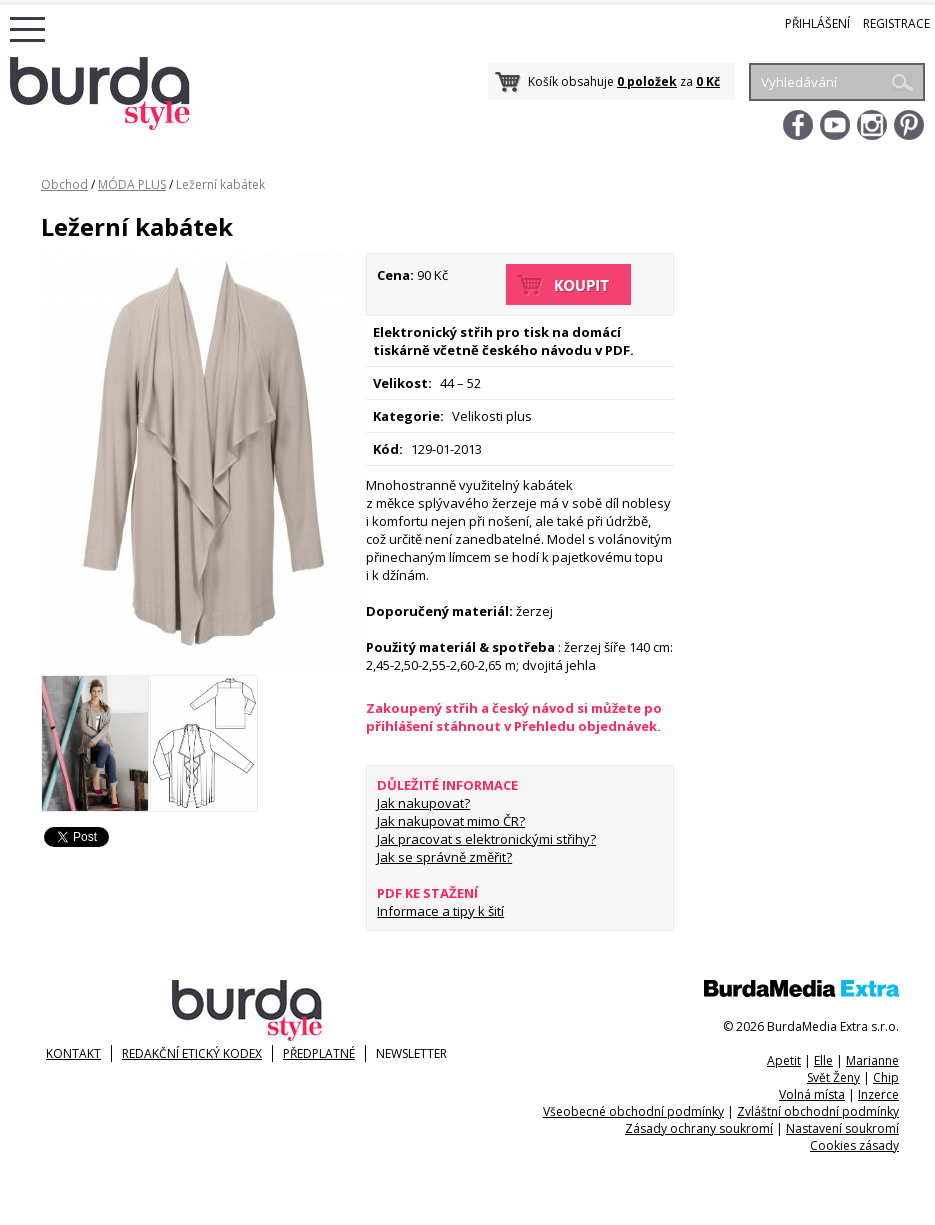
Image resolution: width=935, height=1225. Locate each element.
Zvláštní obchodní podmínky (818, 1111)
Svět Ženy (833, 1077)
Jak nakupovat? (423, 803)
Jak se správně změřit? (444, 857)
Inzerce (878, 1094)
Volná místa (812, 1094)
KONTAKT (73, 1053)
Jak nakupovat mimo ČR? (451, 821)
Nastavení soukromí (842, 1128)
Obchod (64, 184)
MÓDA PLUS (132, 184)
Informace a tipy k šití (440, 911)
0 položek (647, 81)
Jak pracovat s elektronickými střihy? (486, 839)
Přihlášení (817, 23)
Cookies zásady (854, 1145)
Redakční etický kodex (192, 1053)
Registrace (896, 23)
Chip (886, 1077)
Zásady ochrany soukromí (699, 1128)
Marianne (872, 1060)
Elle (823, 1060)
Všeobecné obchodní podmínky (633, 1111)
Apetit (784, 1060)
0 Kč (708, 81)
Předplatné (319, 1053)
